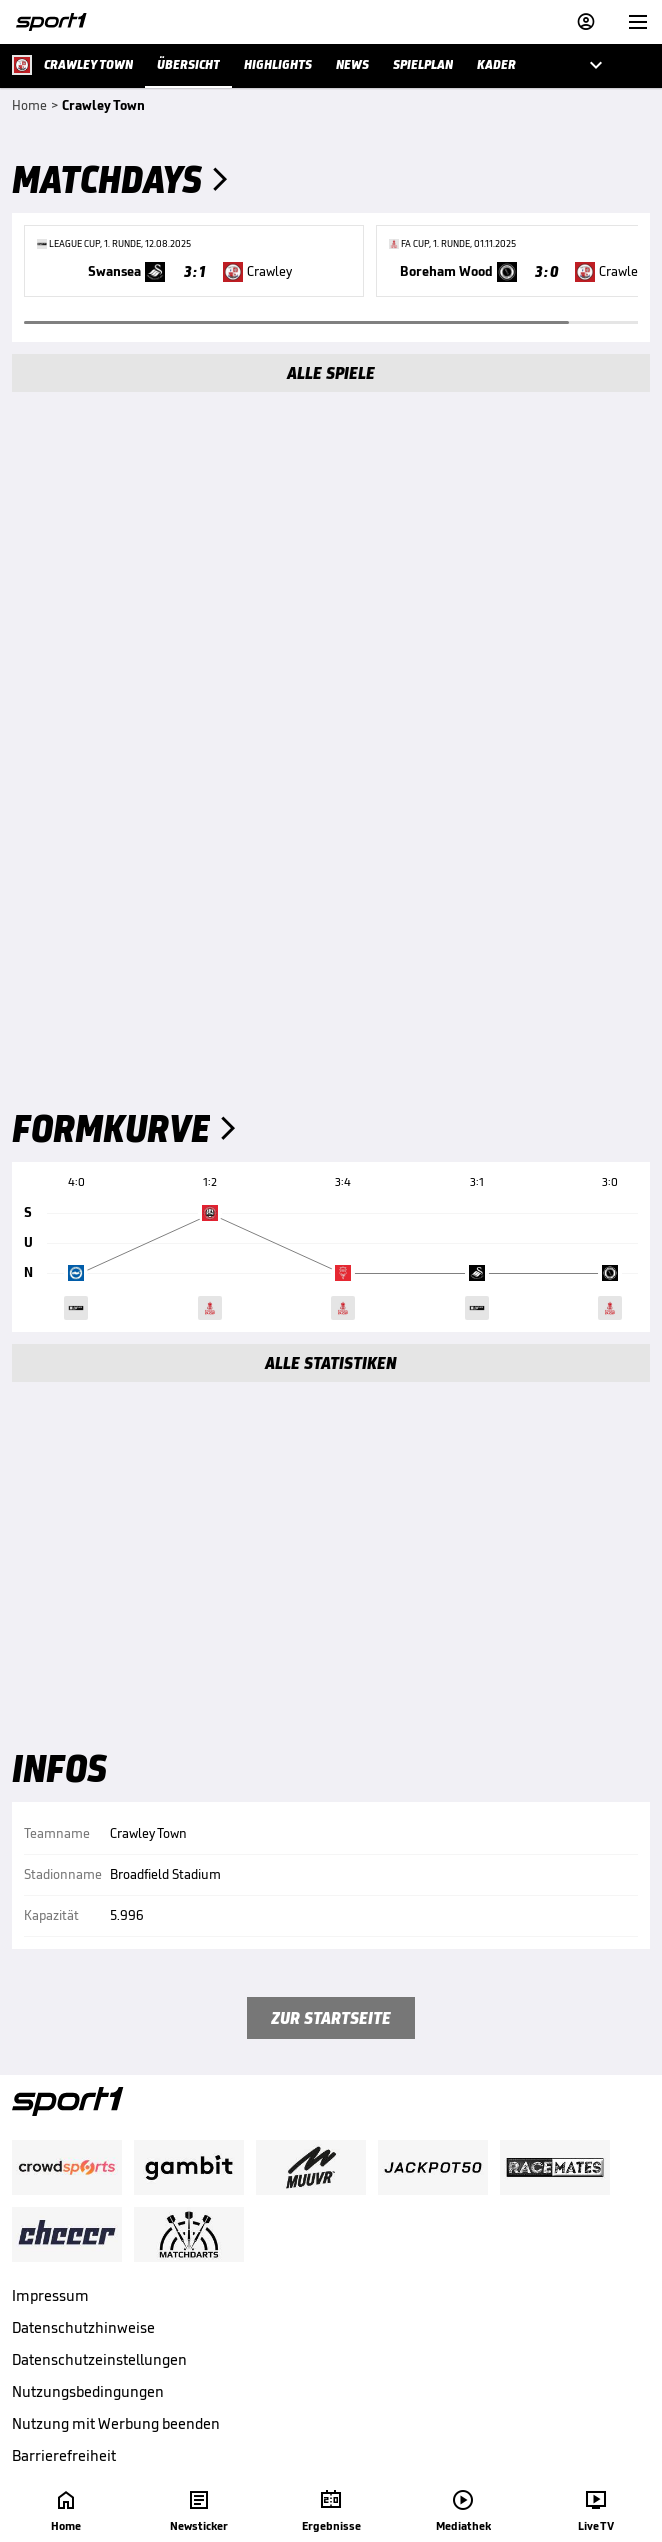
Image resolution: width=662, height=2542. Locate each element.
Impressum (50, 2295)
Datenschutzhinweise (83, 2327)
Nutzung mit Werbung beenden (116, 2423)
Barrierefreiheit (64, 2455)
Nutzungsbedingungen (88, 2391)
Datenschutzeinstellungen (99, 2359)
